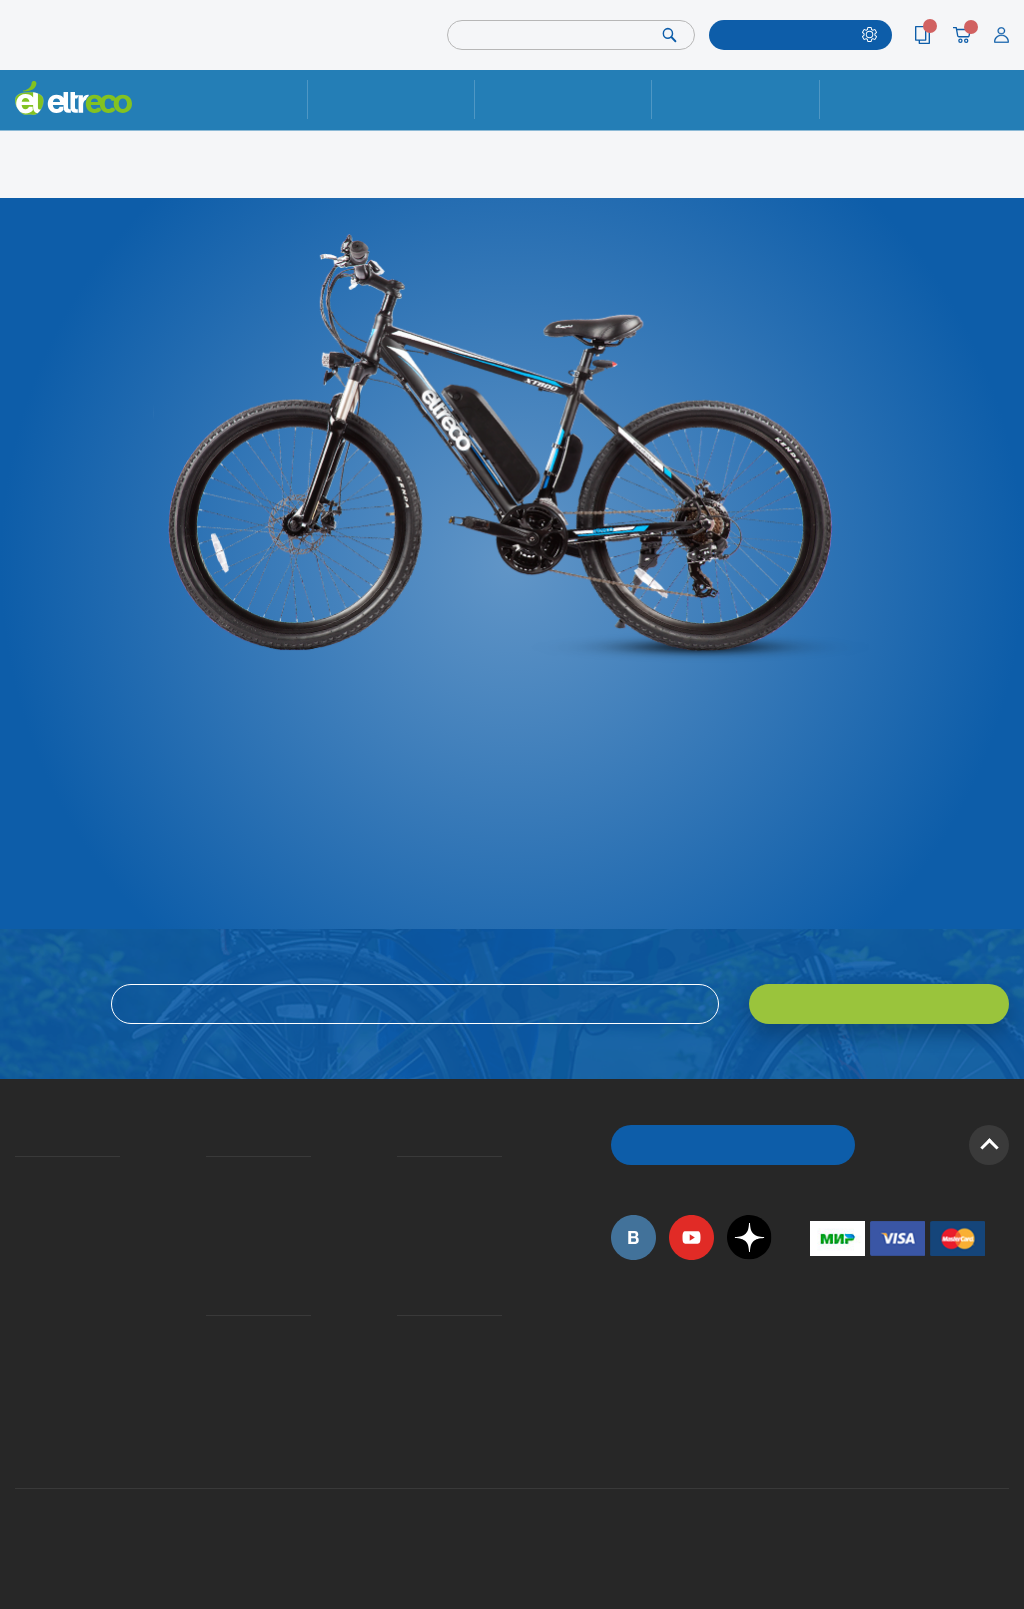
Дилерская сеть (402, 1361)
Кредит (208, 1229)
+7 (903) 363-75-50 (821, 1438)
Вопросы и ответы (403, 1176)
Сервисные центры (403, 1388)
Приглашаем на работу (22, 1335)
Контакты (903, 99)
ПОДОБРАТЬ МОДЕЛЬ (789, 34)
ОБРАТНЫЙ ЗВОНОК (733, 1144)
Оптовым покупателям (22, 1361)
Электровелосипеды (21, 1229)
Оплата (735, 99)
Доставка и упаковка (563, 99)
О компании (18, 1176)
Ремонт (390, 99)
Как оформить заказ (403, 1203)
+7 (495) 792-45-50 (998, 115)
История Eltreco (20, 1203)
